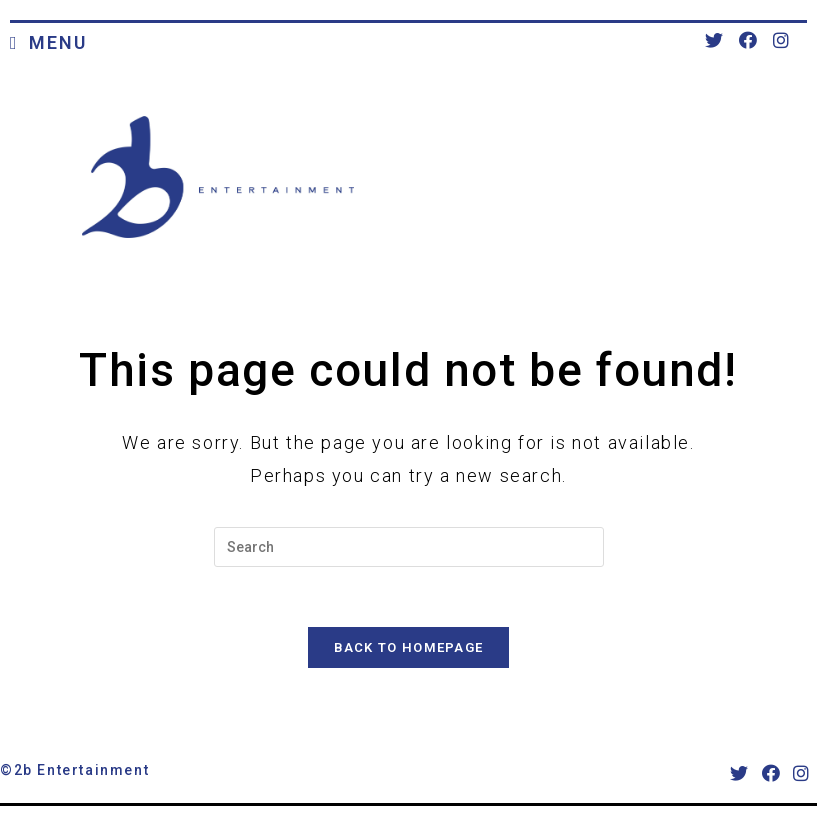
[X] (740, 774)
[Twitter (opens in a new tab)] (714, 40)
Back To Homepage (409, 647)
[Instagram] (802, 774)
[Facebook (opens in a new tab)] (748, 40)
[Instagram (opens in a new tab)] (781, 40)
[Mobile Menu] (48, 44)
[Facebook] (772, 774)
